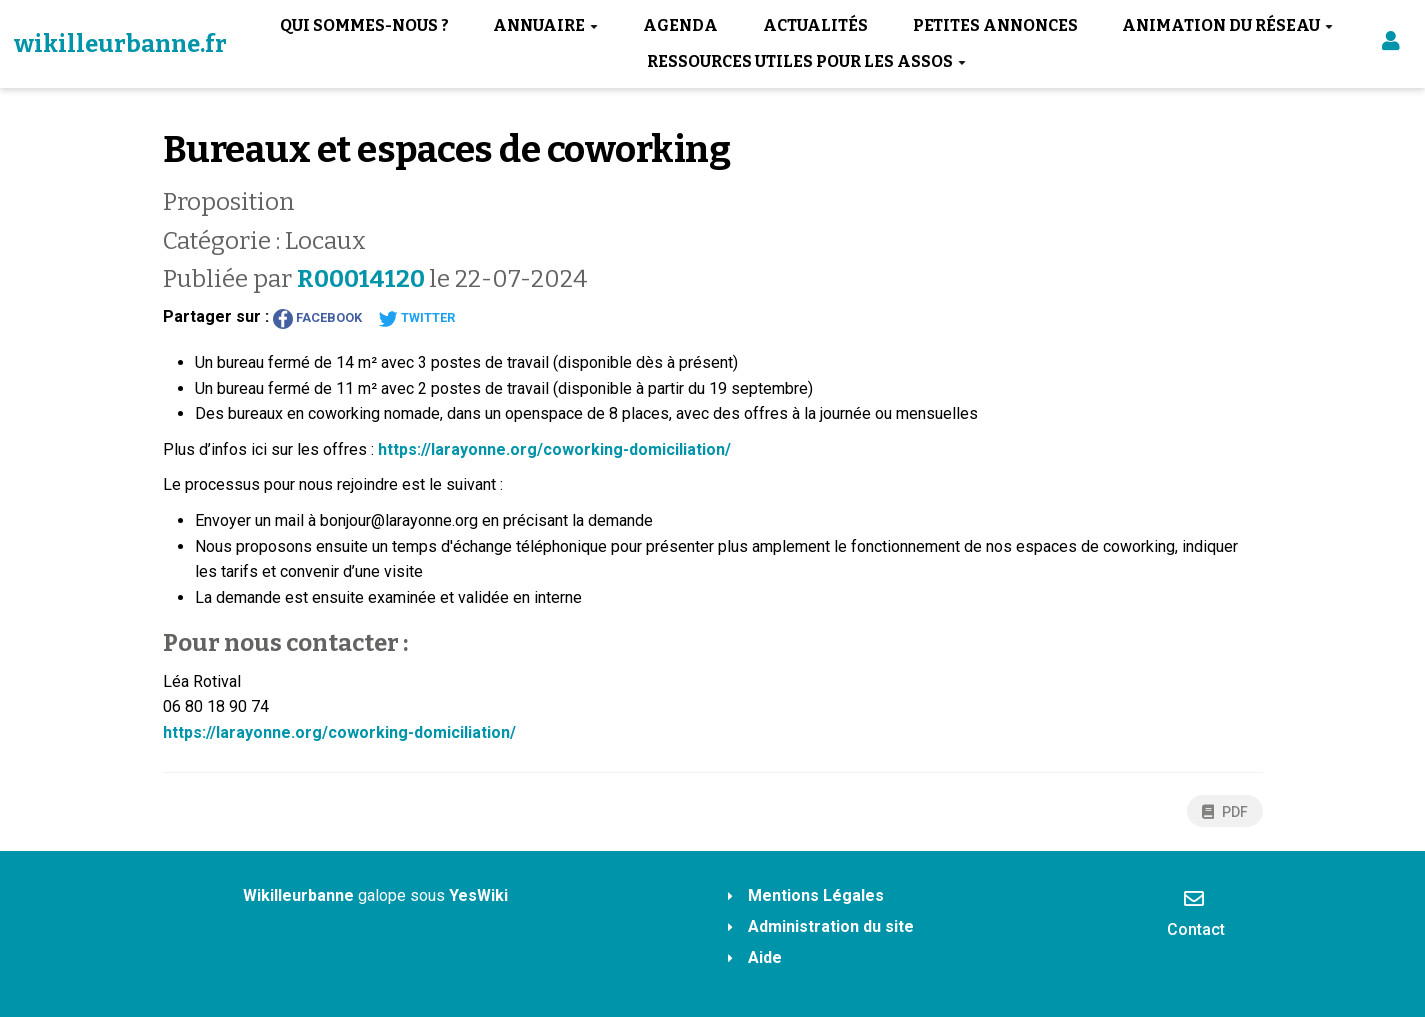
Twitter (416, 319)
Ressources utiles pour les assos (806, 61)
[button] (1391, 44)
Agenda (680, 25)
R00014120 (363, 279)
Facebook (317, 319)
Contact (1196, 913)
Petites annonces (995, 25)
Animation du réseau (1227, 25)
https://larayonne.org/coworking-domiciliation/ (554, 449)
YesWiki (478, 895)
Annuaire (545, 25)
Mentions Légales (816, 895)
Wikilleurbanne (298, 895)
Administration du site (831, 926)
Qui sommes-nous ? (364, 25)
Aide (765, 957)
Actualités (815, 25)
